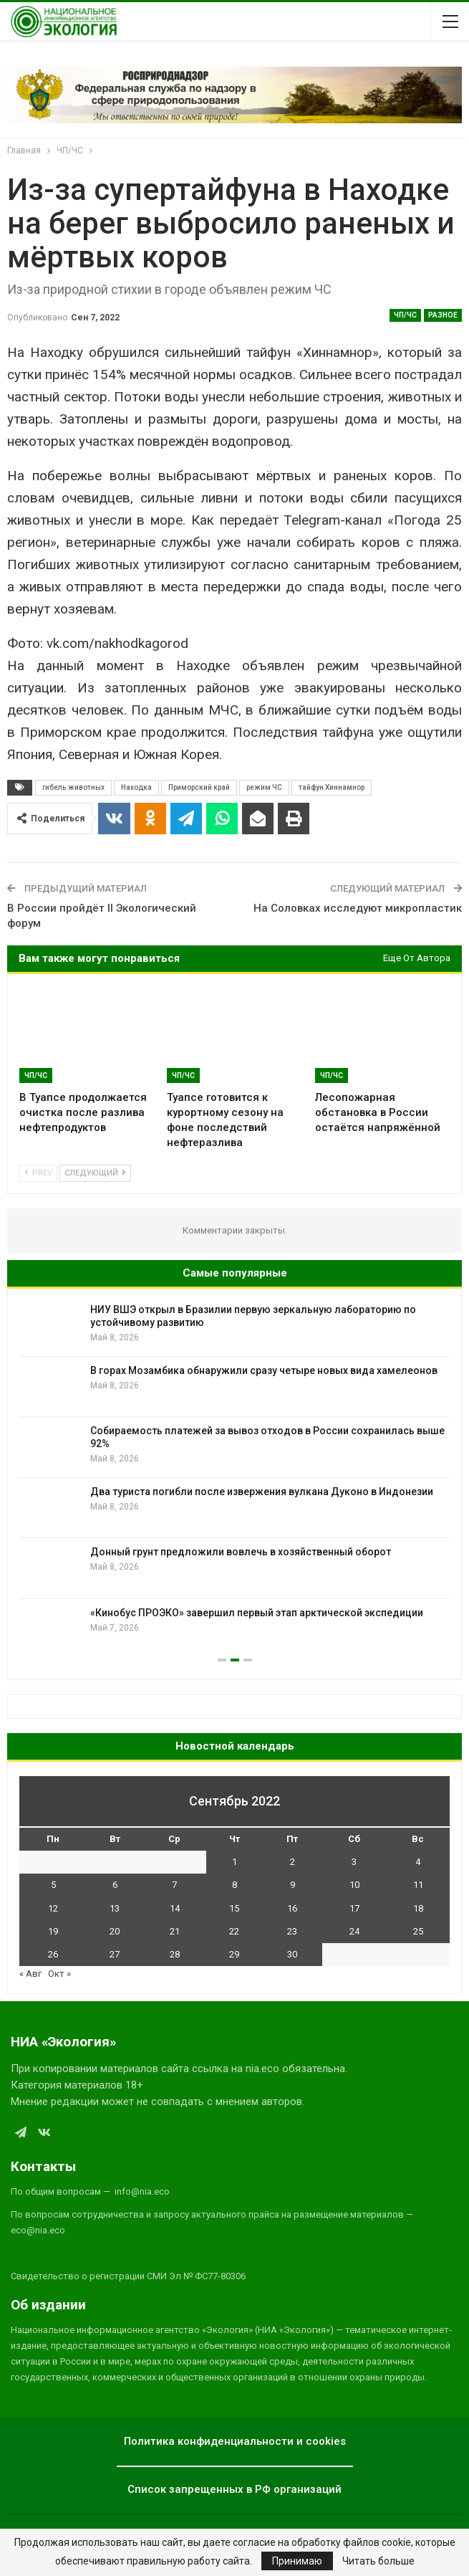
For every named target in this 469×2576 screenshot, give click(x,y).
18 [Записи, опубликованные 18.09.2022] (418, 1908)
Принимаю (297, 2561)
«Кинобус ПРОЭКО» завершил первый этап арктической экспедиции (256, 1612)
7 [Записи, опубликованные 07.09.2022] (174, 1884)
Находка (136, 787)
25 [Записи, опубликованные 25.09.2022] (418, 1931)
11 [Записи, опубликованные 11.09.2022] (418, 1884)
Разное (443, 315)
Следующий (95, 1173)
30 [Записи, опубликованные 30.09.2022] (292, 1954)
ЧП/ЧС (405, 315)
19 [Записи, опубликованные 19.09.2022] (53, 1931)
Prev (38, 1173)
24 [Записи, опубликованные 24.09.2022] (354, 1931)
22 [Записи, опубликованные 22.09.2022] (234, 1931)
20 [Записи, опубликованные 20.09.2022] (115, 1931)
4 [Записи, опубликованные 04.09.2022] (417, 1861)
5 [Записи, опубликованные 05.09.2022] (53, 1884)
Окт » (59, 1973)
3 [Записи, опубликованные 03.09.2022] (354, 1861)
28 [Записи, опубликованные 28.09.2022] (175, 1954)
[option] (234, 1477)
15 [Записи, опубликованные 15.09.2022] (234, 1908)
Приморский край (199, 787)
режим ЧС (264, 787)
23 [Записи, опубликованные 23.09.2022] (292, 1931)
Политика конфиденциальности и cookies (235, 2441)
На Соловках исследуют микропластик (357, 908)
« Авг (30, 1973)
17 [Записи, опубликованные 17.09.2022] (354, 1908)
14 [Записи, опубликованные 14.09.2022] (175, 1908)
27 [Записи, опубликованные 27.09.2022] (115, 1954)
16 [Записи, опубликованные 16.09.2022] (292, 1908)
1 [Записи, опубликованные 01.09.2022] (234, 1861)
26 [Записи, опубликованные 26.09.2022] (53, 1954)
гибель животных (73, 787)
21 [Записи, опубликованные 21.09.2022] (175, 1931)
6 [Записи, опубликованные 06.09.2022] (114, 1884)
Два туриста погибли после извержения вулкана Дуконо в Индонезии (261, 1491)
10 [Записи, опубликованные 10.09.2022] (354, 1884)
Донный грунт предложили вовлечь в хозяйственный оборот (240, 1551)
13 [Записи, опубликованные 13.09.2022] (115, 1908)
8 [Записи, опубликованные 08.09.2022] (234, 1884)
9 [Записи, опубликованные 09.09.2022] (292, 1884)
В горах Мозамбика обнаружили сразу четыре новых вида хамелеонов (263, 1370)
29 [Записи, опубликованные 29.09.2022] (234, 1954)
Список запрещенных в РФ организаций (234, 2489)
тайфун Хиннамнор (331, 787)
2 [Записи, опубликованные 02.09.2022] (292, 1861)
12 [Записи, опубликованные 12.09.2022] (53, 1908)
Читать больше (378, 2561)
